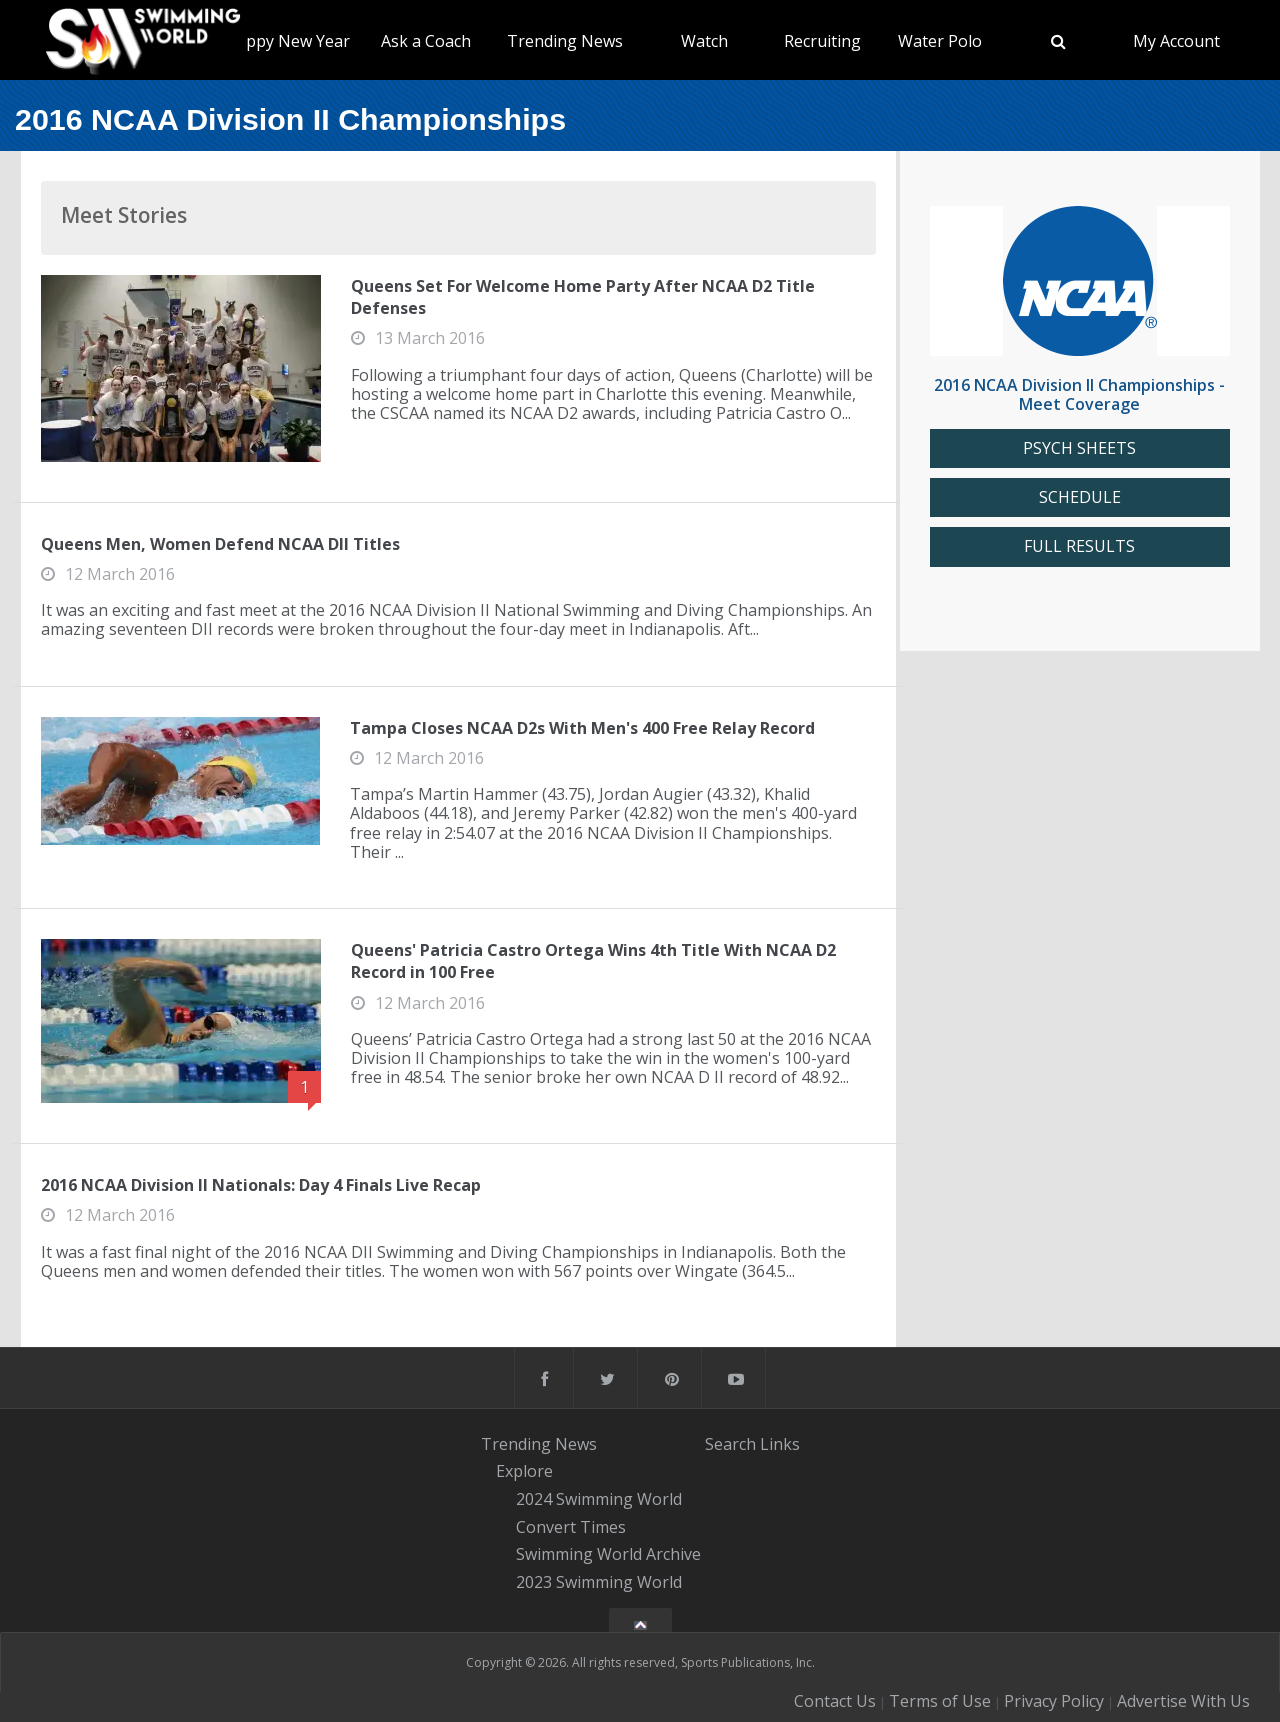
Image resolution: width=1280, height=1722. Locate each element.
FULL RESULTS (1079, 546)
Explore (524, 1471)
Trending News (565, 41)
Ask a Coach (426, 41)
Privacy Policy (1054, 1701)
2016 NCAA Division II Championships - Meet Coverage (1079, 394)
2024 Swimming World (599, 1499)
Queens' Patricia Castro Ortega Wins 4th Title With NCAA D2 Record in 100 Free (593, 961)
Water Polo (940, 41)
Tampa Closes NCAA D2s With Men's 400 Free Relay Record (582, 728)
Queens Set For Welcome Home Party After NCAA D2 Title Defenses (583, 297)
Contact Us (835, 1701)
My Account (1176, 41)
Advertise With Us (1183, 1701)
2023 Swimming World (599, 1582)
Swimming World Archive (608, 1555)
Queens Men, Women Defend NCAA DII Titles (220, 544)
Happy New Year (287, 41)
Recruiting (822, 41)
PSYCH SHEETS (1079, 448)
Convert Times (571, 1527)
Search (730, 1444)
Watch (704, 41)
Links (780, 1444)
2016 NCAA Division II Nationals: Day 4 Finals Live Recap (261, 1185)
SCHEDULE (1080, 497)
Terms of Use (940, 1701)
